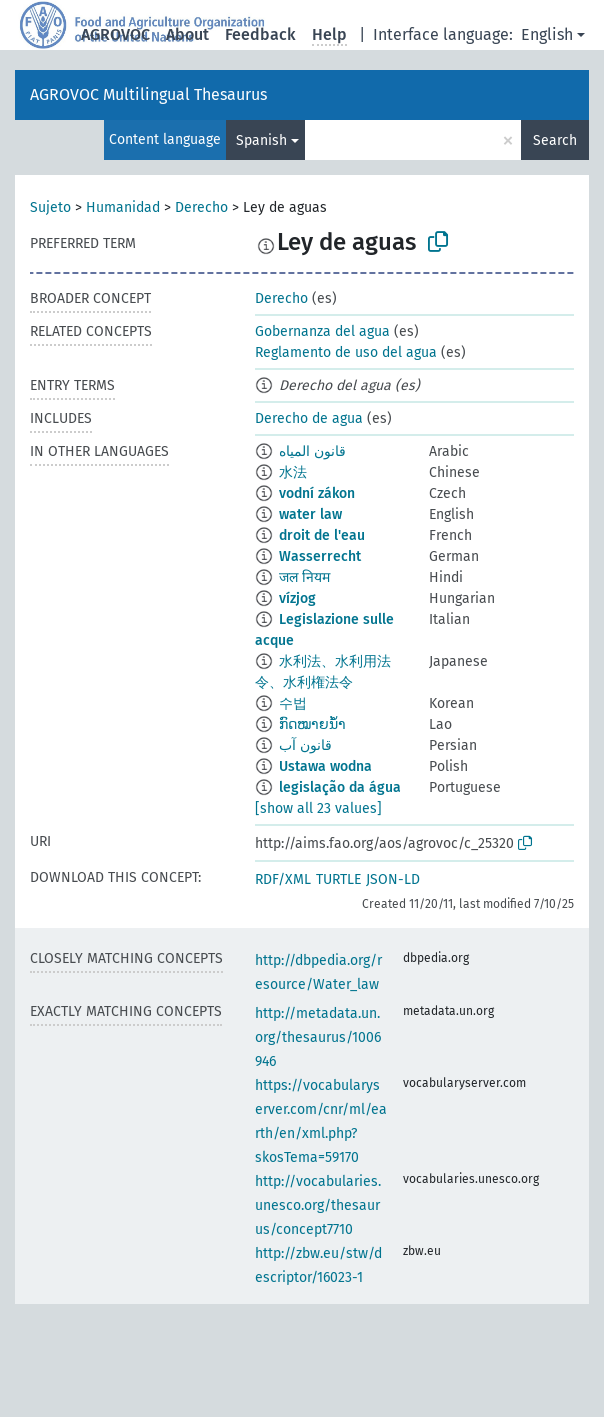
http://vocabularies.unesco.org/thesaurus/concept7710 (318, 1205)
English (547, 34)
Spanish (261, 140)
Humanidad (123, 207)
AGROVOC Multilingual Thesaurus (148, 94)
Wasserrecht (320, 556)
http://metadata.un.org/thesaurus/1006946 (318, 1037)
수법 (293, 703)
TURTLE (338, 879)
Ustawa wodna (325, 766)
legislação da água (340, 787)
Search (555, 140)
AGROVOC (115, 34)
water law (310, 514)
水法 (293, 472)
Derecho (201, 207)
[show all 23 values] (318, 808)
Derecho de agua (309, 418)
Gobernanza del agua (322, 331)
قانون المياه (312, 451)
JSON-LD (393, 879)
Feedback (260, 34)
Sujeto (50, 207)
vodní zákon (317, 493)
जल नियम (304, 577)
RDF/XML (283, 879)
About (187, 34)
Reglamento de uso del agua (346, 352)
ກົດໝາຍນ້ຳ (312, 724)
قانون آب (305, 745)
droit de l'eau (322, 535)
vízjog (297, 598)
